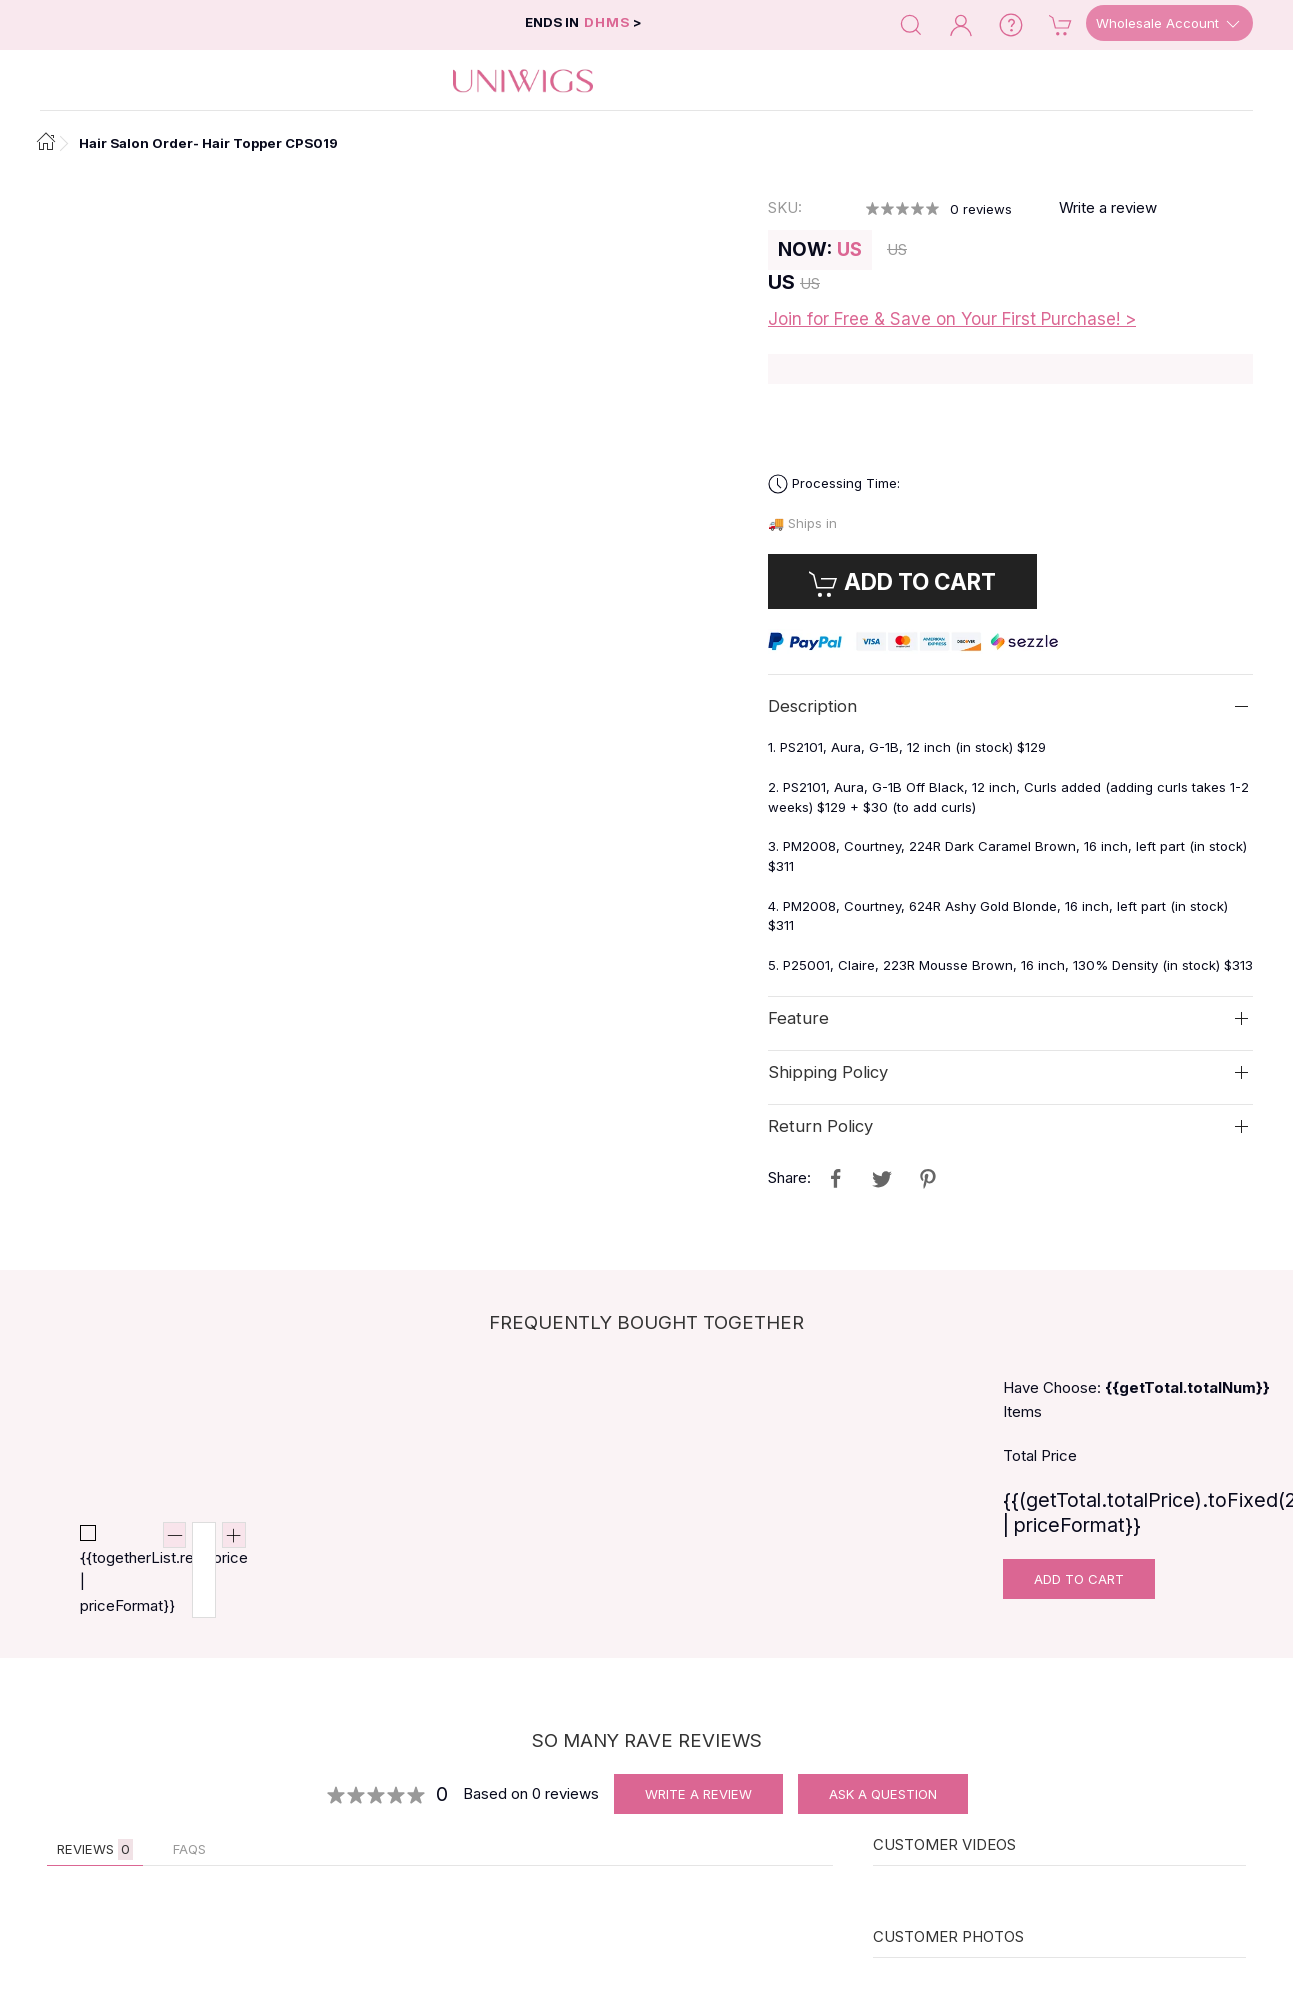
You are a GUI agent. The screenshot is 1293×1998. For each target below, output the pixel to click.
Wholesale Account (1169, 24)
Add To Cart (1079, 1579)
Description (812, 706)
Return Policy (820, 1126)
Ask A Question (883, 1794)
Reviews (95, 1849)
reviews (981, 209)
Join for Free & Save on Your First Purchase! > (952, 319)
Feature (798, 1018)
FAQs (189, 1849)
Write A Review (698, 1794)
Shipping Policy (828, 1072)
